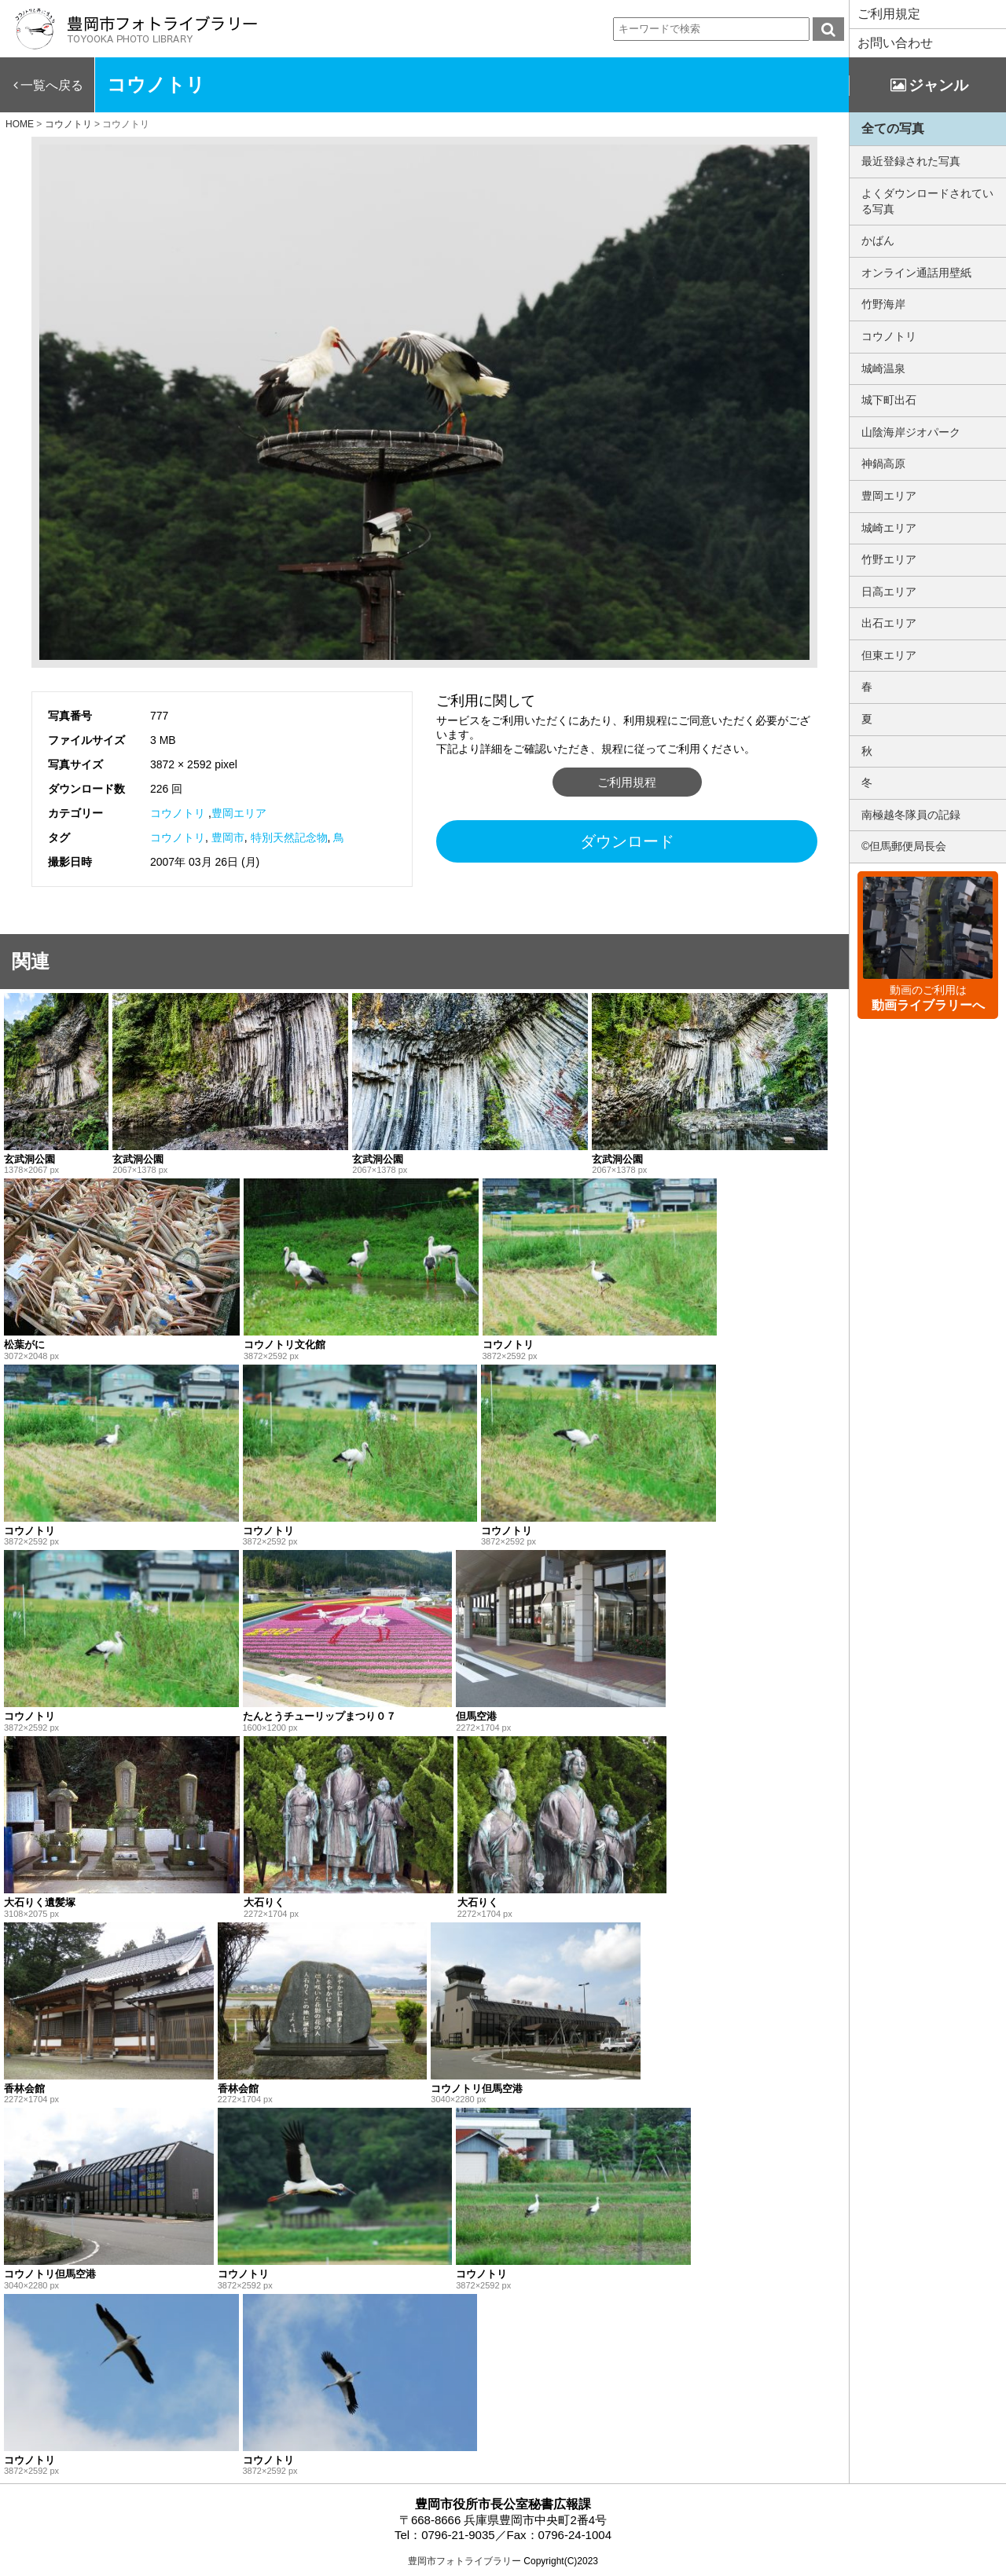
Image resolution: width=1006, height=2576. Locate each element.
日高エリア (888, 591)
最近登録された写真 (910, 161)
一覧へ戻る (51, 85)
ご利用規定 (888, 13)
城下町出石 (888, 400)
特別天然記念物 (289, 837)
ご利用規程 (626, 782)
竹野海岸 (883, 304)
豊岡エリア (238, 813)
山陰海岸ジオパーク (910, 432)
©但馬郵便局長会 (903, 846)
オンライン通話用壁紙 (916, 272)
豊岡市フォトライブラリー (464, 2561)
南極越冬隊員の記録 (910, 814)
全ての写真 (892, 128)
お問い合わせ (895, 42)
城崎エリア (888, 528)
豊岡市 (227, 837)
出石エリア (888, 623)
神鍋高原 (883, 463)
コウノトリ (177, 813)
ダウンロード (627, 841)
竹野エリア (888, 559)
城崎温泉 (883, 368)
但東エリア (888, 655)
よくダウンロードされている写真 (927, 201)
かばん (877, 240)
